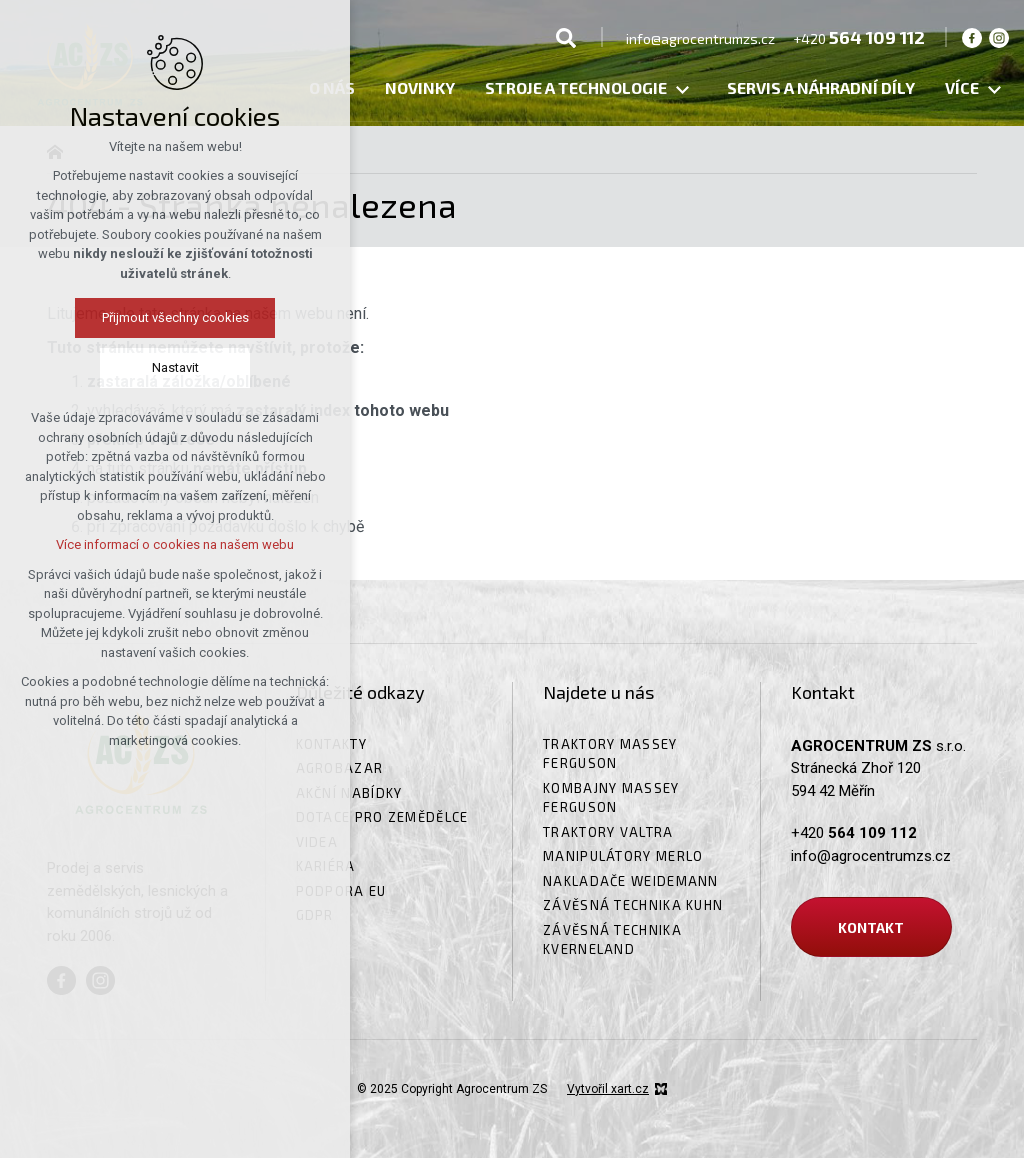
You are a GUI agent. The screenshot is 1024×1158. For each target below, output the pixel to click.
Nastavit (94, 367)
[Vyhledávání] (566, 37)
